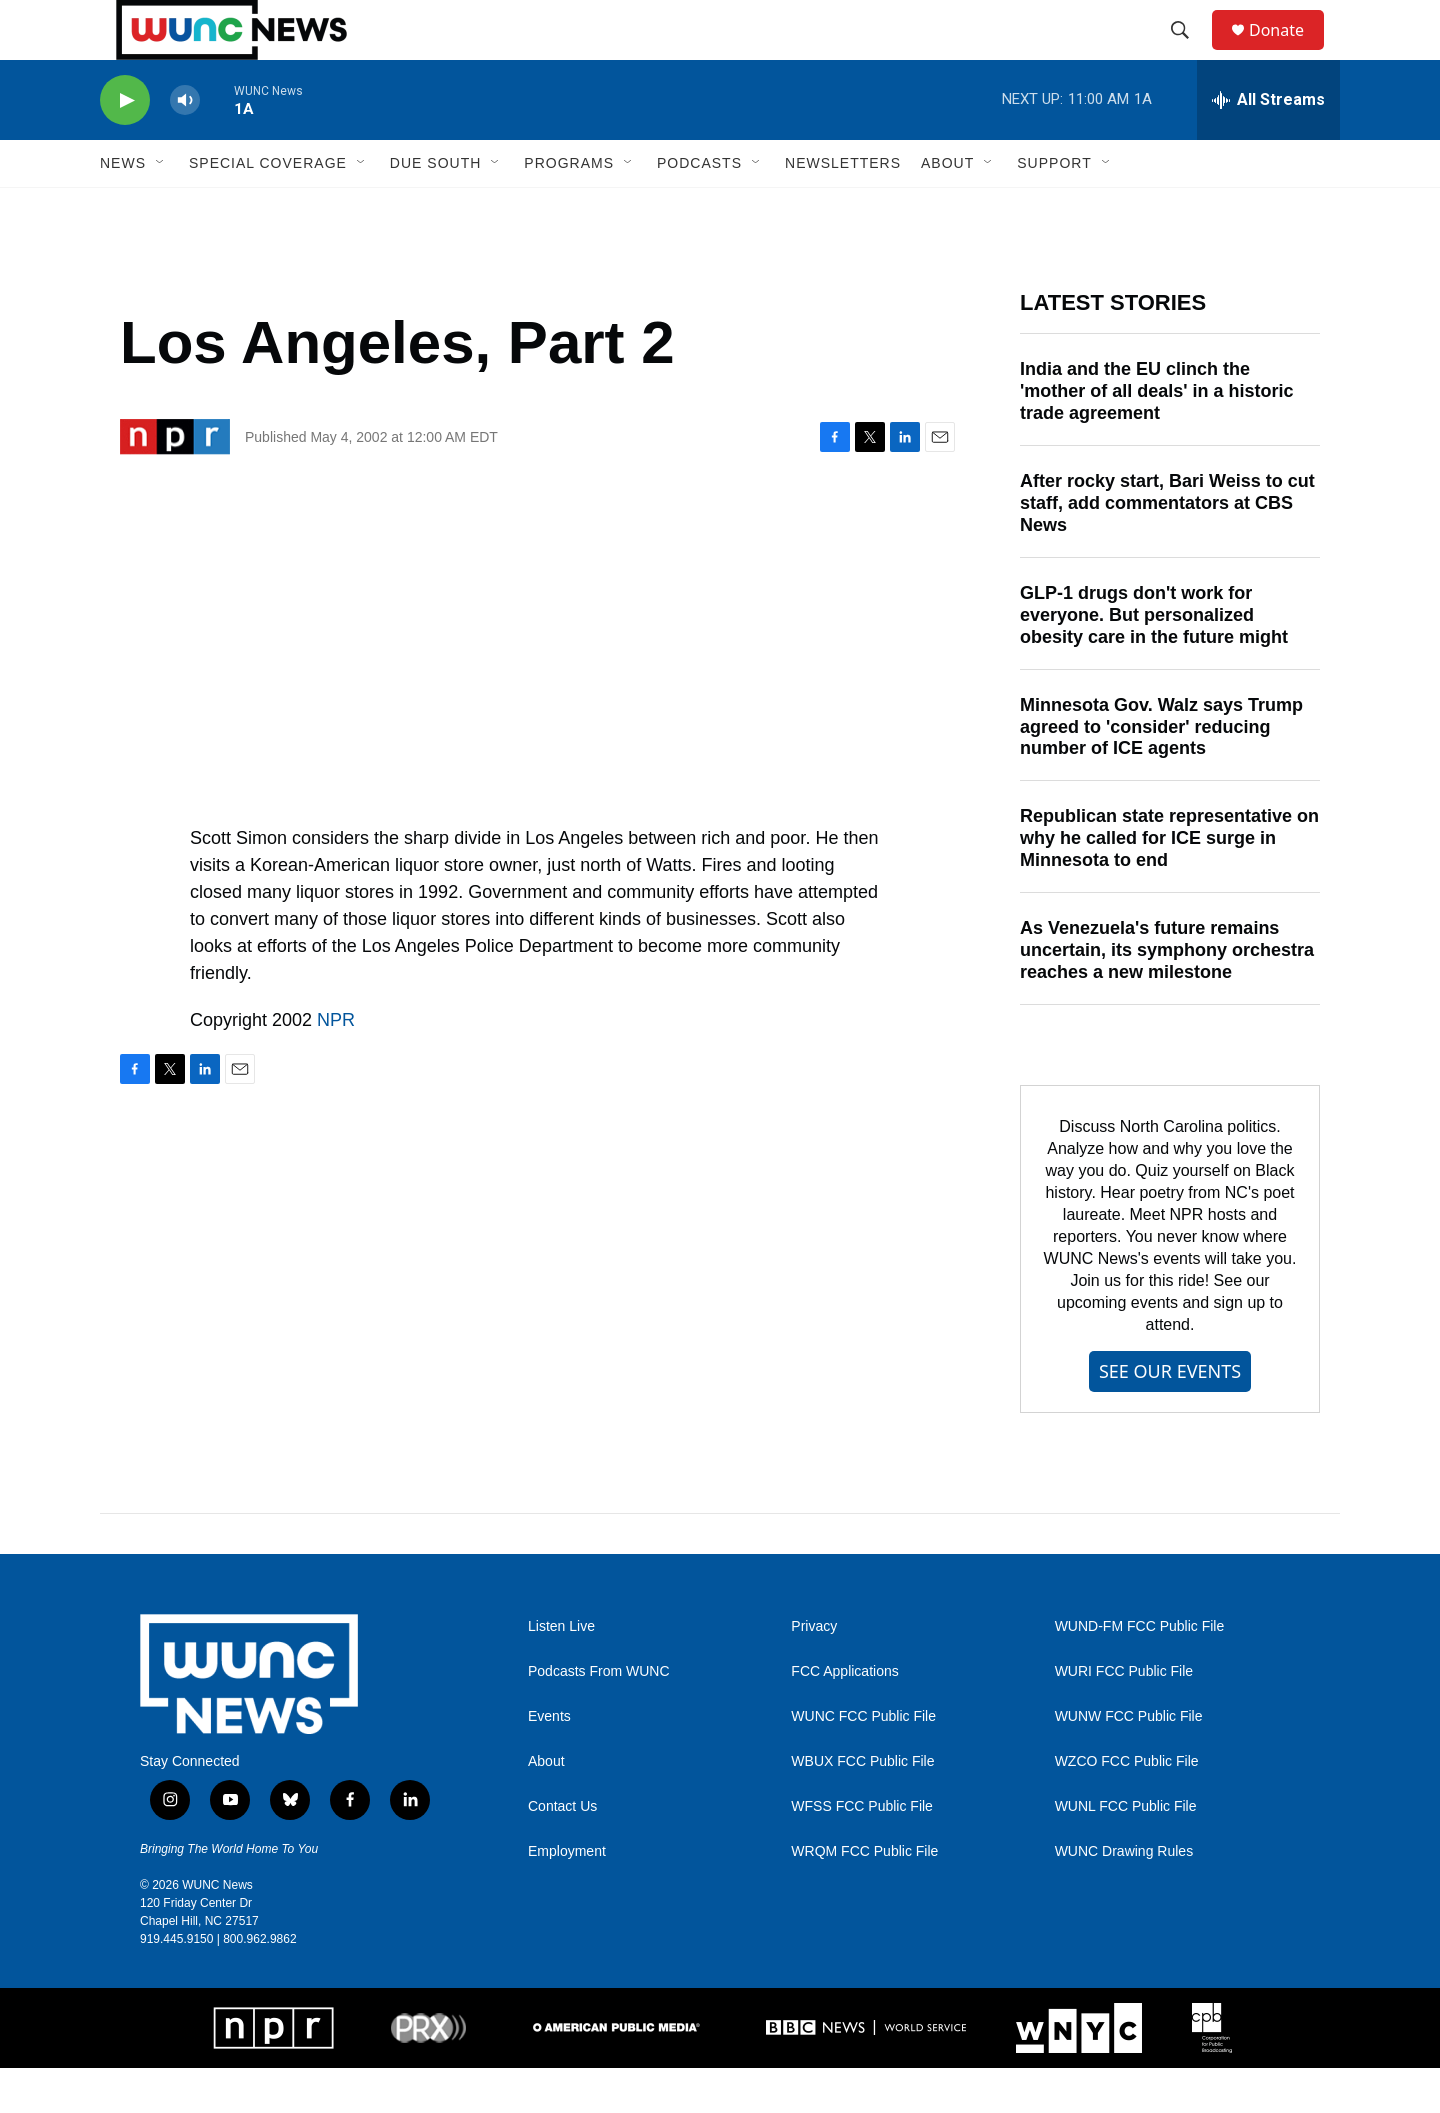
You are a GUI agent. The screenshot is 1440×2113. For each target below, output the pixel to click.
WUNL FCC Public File (1126, 1851)
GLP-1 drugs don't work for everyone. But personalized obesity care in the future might (1154, 660)
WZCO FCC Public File (1127, 1806)
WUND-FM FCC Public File (1140, 1671)
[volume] (185, 145)
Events (549, 1761)
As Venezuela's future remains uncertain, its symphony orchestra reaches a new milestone (1167, 995)
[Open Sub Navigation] (161, 208)
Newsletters (843, 208)
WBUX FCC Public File (862, 1806)
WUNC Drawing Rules (1124, 1896)
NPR (336, 1065)
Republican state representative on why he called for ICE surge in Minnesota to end (1169, 883)
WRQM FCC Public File (864, 1896)
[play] (125, 145)
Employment (567, 1896)
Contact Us (562, 1851)
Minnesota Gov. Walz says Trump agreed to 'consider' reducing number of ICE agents (1161, 772)
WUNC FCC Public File (863, 1761)
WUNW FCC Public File (1129, 1761)
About (546, 1806)
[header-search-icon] (1189, 53)
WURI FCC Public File (1124, 1716)
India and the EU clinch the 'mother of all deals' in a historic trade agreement (1157, 436)
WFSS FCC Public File (862, 1851)
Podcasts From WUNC (599, 1716)
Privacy (814, 1671)
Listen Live (561, 1671)
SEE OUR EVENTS (1170, 1416)
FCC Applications (844, 1716)
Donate (1289, 52)
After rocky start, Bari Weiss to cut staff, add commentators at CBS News (1167, 548)
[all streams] (1268, 145)
